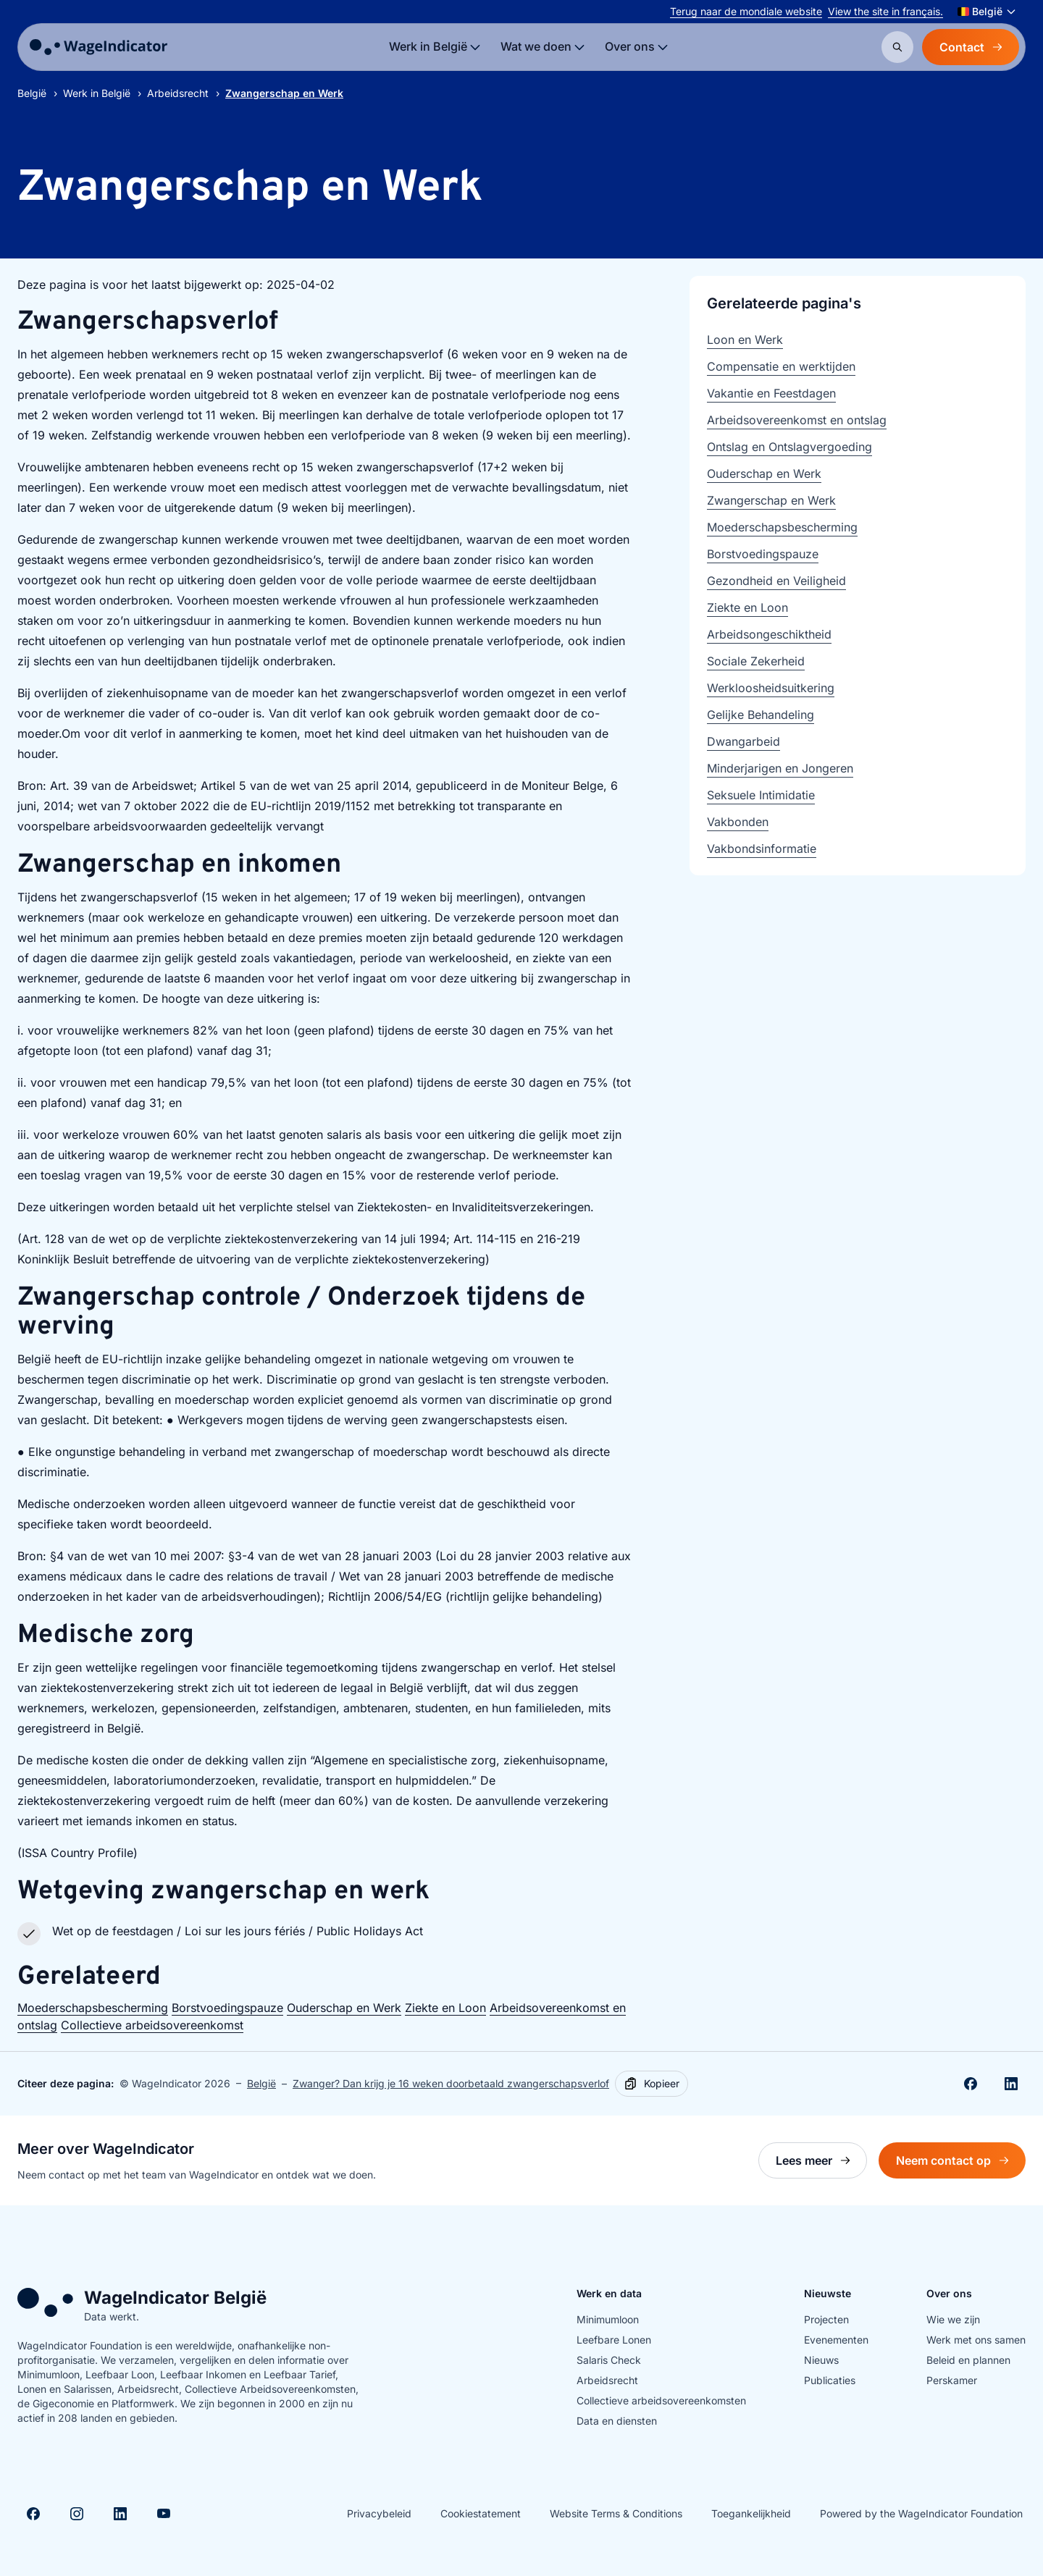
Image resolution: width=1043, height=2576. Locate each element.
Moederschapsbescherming (92, 2007)
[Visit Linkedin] (120, 2514)
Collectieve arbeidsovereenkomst (152, 2025)
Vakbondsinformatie (761, 848)
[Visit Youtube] (164, 2514)
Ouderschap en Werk (344, 2007)
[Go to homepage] (98, 47)
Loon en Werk (745, 339)
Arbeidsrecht (178, 93)
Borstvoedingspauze (227, 2007)
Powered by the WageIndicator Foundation (921, 2513)
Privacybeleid (379, 2513)
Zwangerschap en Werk (771, 500)
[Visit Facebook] (33, 2514)
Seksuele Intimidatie (761, 795)
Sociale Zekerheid (756, 661)
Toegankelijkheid (751, 2513)
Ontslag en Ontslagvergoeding (789, 446)
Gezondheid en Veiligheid (776, 580)
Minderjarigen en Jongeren (780, 768)
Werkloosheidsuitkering (770, 688)
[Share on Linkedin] (1011, 2083)
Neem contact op (961, 2164)
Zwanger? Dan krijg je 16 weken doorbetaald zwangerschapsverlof (451, 2083)
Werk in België (96, 93)
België (31, 93)
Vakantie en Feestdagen (771, 393)
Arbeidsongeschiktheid (769, 634)
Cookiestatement (480, 2513)
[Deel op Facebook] (970, 2083)
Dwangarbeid (743, 741)
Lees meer (821, 2164)
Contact (970, 47)
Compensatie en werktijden (781, 366)
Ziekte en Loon (445, 2007)
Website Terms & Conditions (616, 2513)
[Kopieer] (651, 2084)
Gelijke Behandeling (760, 714)
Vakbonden (737, 822)
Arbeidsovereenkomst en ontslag (797, 420)
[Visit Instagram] (77, 2514)
